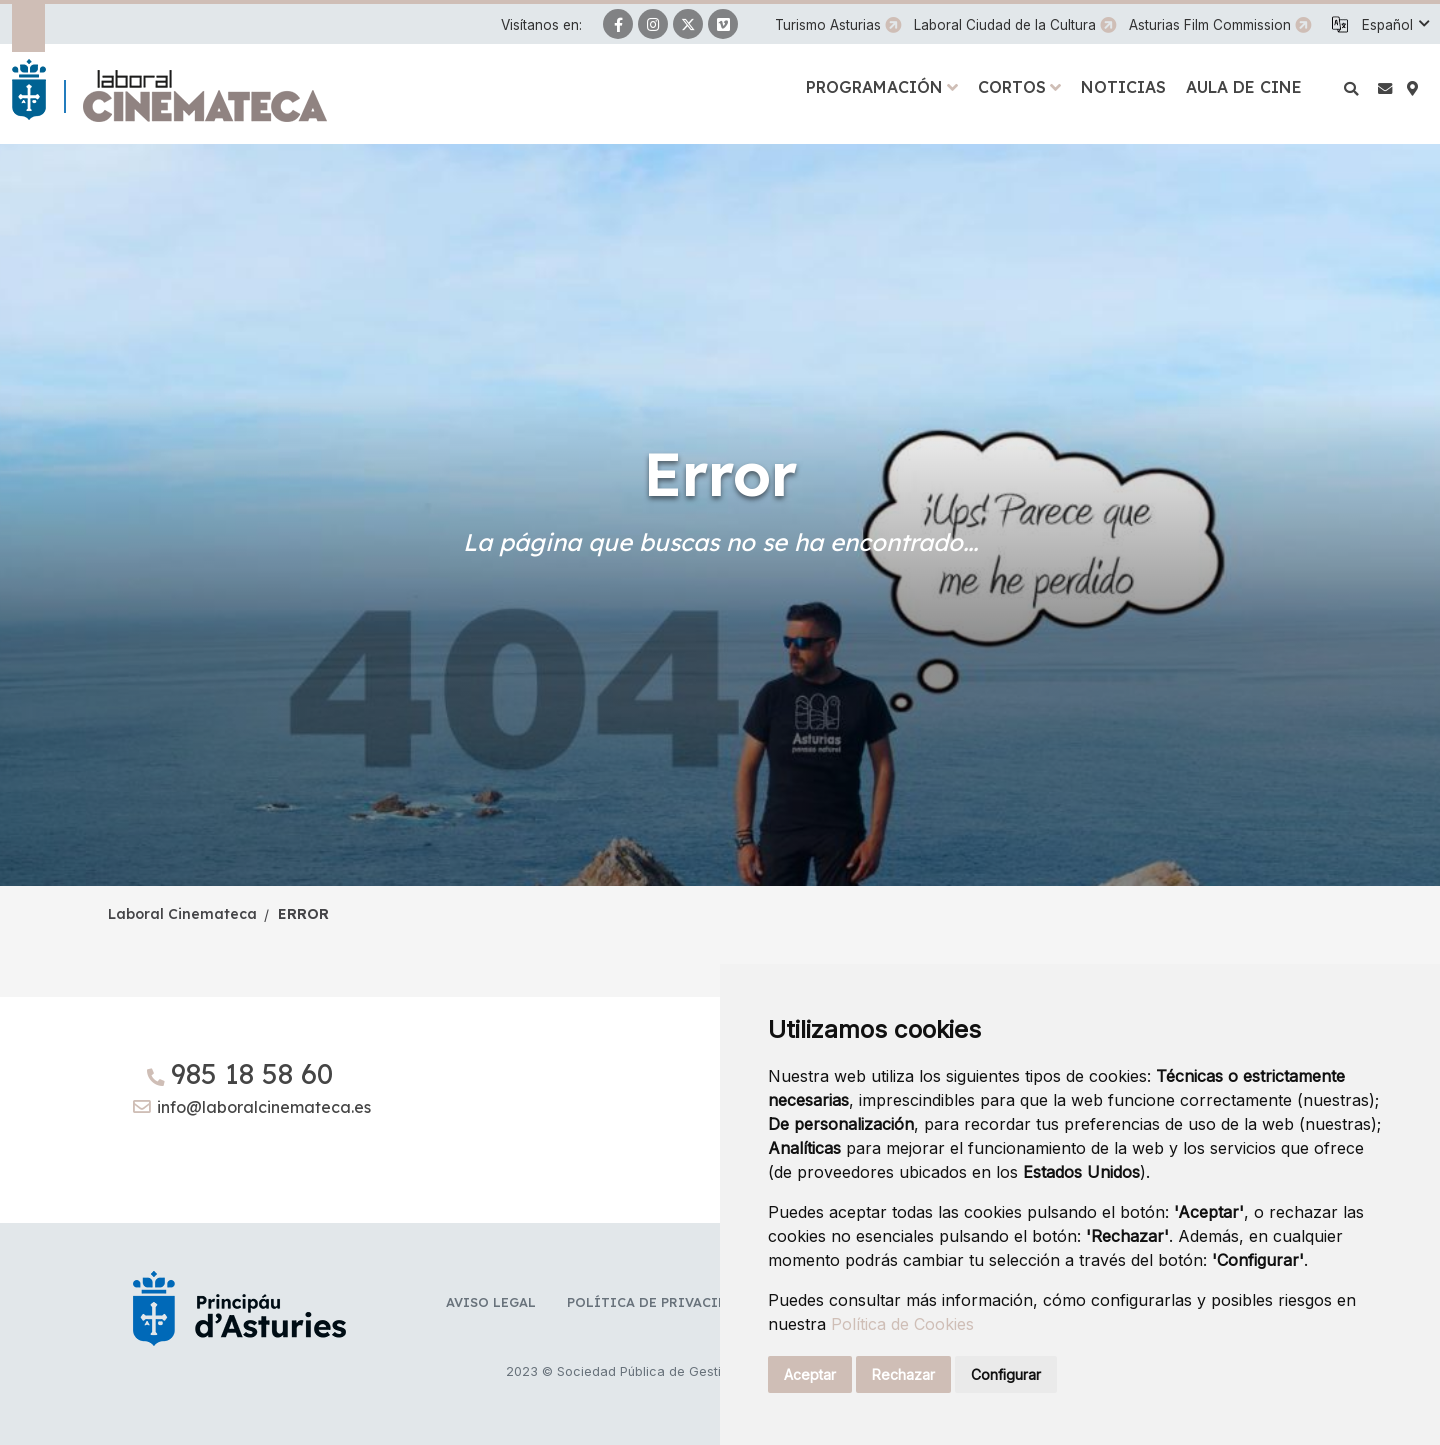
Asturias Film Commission (1210, 25)
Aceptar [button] (810, 1374)
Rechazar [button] (903, 1374)
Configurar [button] (1006, 1374)
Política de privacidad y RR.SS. (685, 1302)
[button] (1395, 25)
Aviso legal (491, 1302)
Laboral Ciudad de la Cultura (1005, 25)
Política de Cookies (902, 1324)
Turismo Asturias (828, 25)
